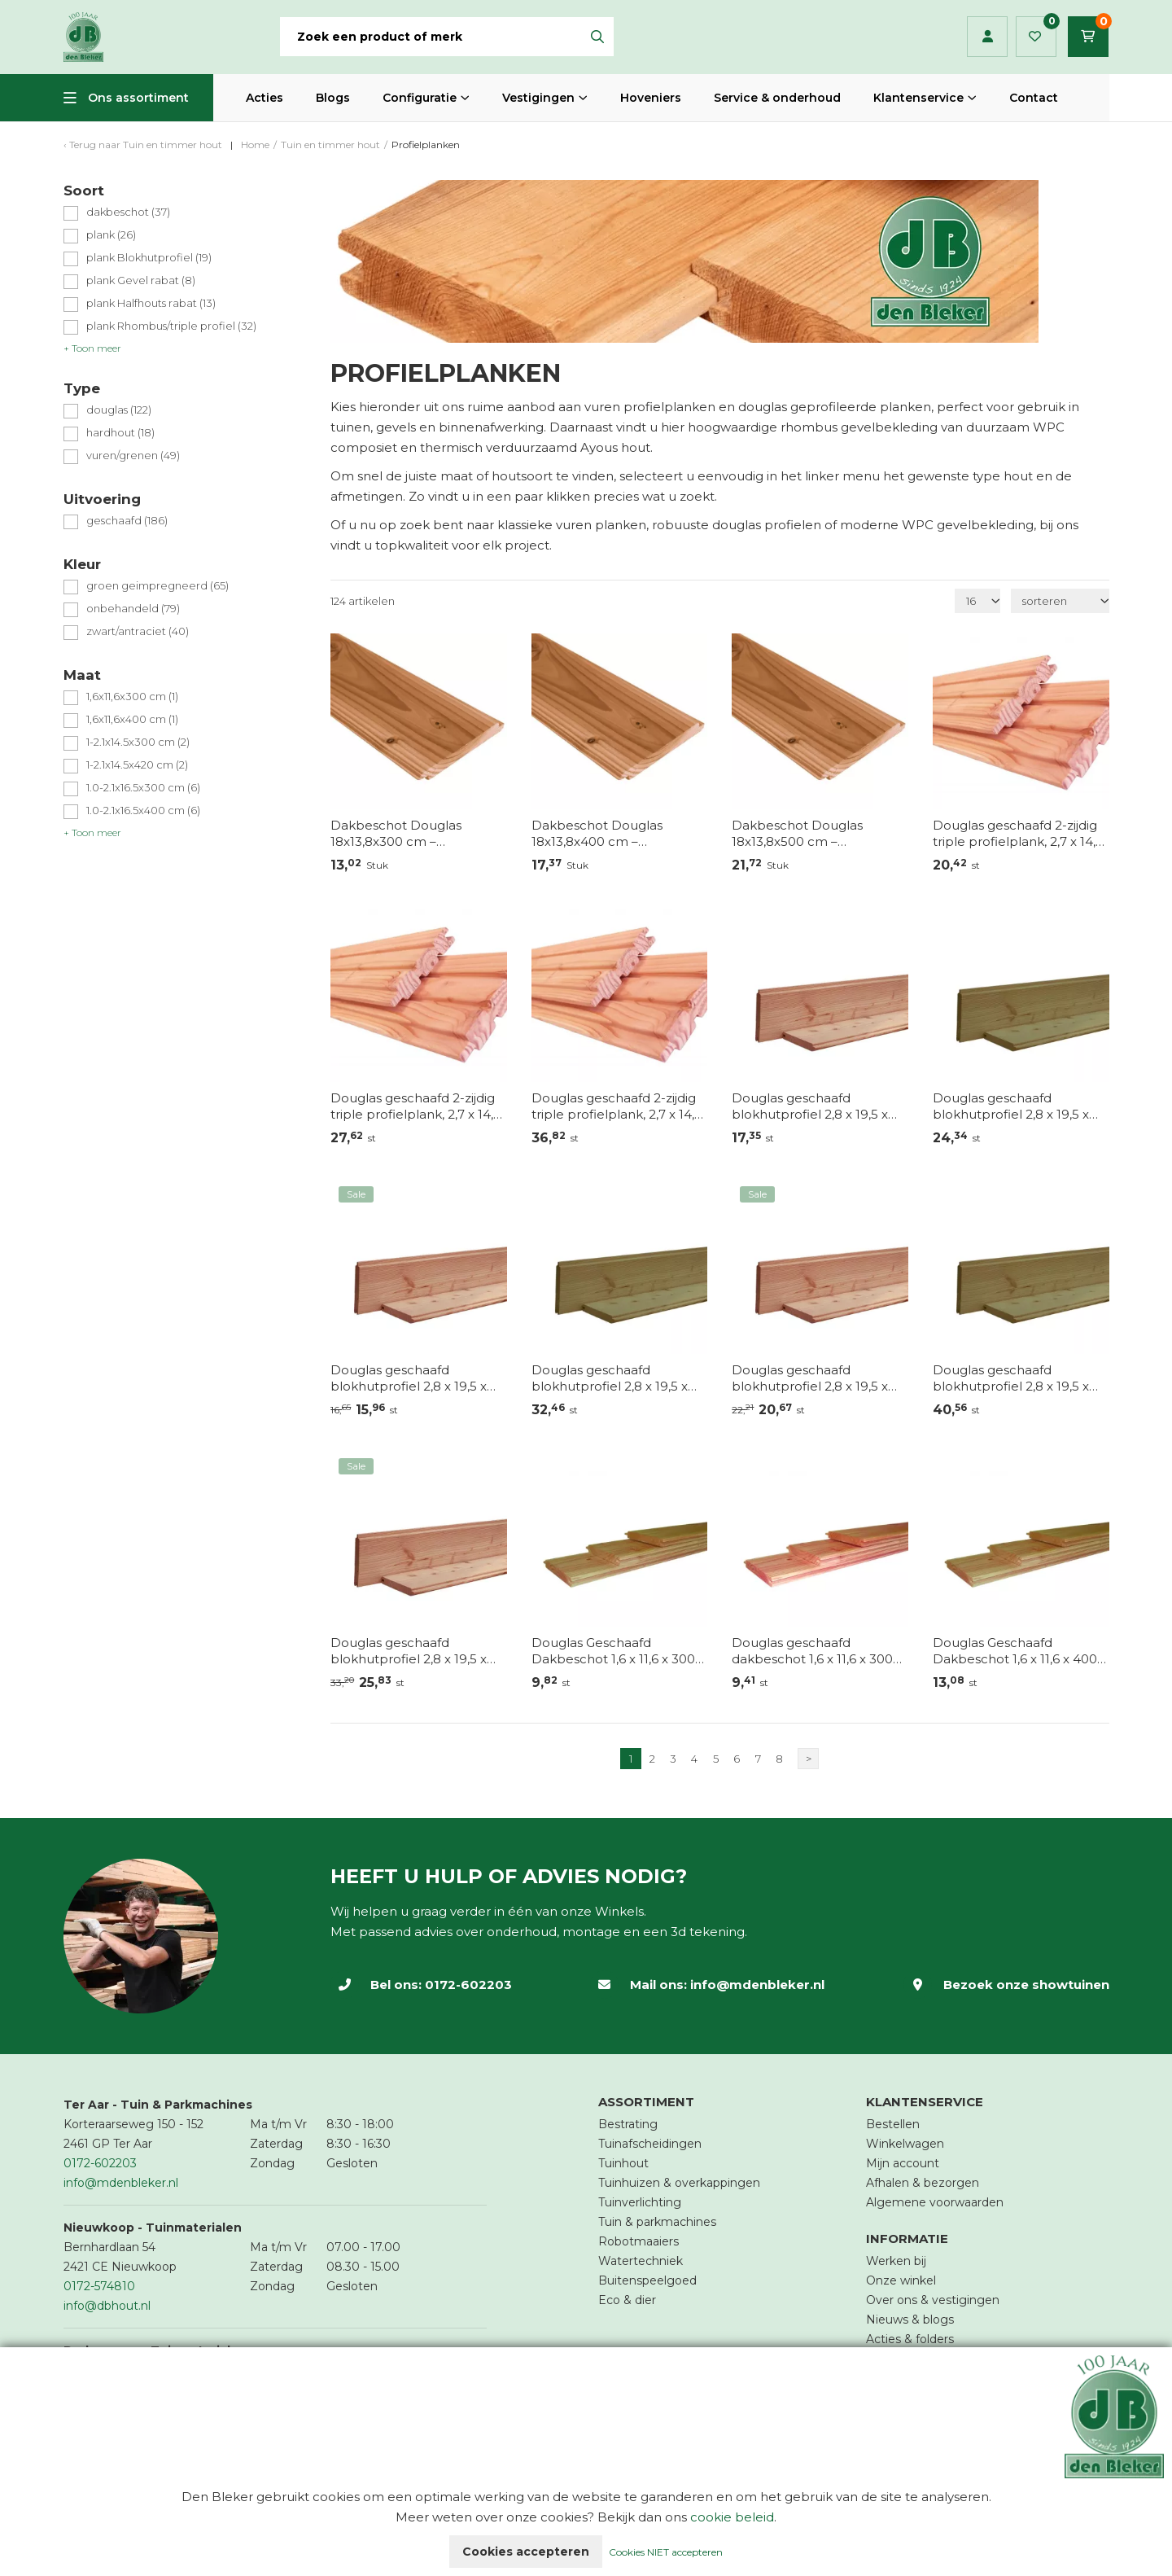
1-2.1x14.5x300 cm (138, 742)
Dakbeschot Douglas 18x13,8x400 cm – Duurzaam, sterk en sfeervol (618, 833)
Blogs (333, 97)
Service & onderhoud (777, 97)
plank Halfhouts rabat (151, 303)
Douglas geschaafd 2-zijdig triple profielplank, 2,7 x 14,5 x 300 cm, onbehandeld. (415, 1106)
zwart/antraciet (137, 631)
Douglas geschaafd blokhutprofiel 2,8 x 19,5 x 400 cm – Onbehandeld (810, 1378)
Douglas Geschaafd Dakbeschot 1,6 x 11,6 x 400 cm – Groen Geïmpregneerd (1021, 1651)
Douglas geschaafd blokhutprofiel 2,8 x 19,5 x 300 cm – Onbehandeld (408, 1378)
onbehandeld (133, 608)
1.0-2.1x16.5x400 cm (143, 810)
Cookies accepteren (525, 2551)
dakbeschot (128, 212)
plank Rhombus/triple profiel (171, 326)
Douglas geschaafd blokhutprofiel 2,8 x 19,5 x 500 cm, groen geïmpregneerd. (1011, 1378)
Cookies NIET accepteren (666, 2552)
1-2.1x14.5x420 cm (137, 765)
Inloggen (987, 36)
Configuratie (420, 97)
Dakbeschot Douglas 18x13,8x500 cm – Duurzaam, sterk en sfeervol (819, 833)
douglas (118, 410)
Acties (264, 97)
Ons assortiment (138, 97)
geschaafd (127, 521)
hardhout (120, 433)
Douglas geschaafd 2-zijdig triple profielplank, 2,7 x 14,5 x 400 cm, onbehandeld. (616, 1106)
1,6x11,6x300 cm (132, 696)
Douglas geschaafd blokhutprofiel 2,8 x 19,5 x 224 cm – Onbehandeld (810, 1106)
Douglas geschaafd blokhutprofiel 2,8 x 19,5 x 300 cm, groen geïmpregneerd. (1011, 1106)
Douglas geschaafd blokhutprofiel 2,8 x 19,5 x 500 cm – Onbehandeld (408, 1651)
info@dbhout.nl (107, 2305)
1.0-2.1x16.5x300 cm (143, 788)
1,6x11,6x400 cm (132, 719)
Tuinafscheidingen (650, 2143)
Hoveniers (650, 97)
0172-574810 (99, 2286)
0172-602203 (468, 1984)
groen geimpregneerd (157, 586)
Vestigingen (538, 97)
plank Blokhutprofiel (149, 258)
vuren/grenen (133, 455)
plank (111, 235)
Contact (1033, 97)
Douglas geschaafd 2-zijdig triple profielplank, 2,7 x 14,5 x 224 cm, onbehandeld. (1018, 833)
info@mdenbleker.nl (757, 1984)
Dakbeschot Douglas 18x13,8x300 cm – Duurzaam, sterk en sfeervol (417, 833)
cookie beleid (732, 2517)
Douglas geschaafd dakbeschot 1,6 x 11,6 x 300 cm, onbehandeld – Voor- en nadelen (812, 1651)
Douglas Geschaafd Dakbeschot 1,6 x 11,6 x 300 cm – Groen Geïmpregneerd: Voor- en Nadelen (613, 1651)
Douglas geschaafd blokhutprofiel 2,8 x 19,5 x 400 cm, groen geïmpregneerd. (609, 1378)
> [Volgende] (808, 1758)
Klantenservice (918, 97)
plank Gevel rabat (140, 280)
